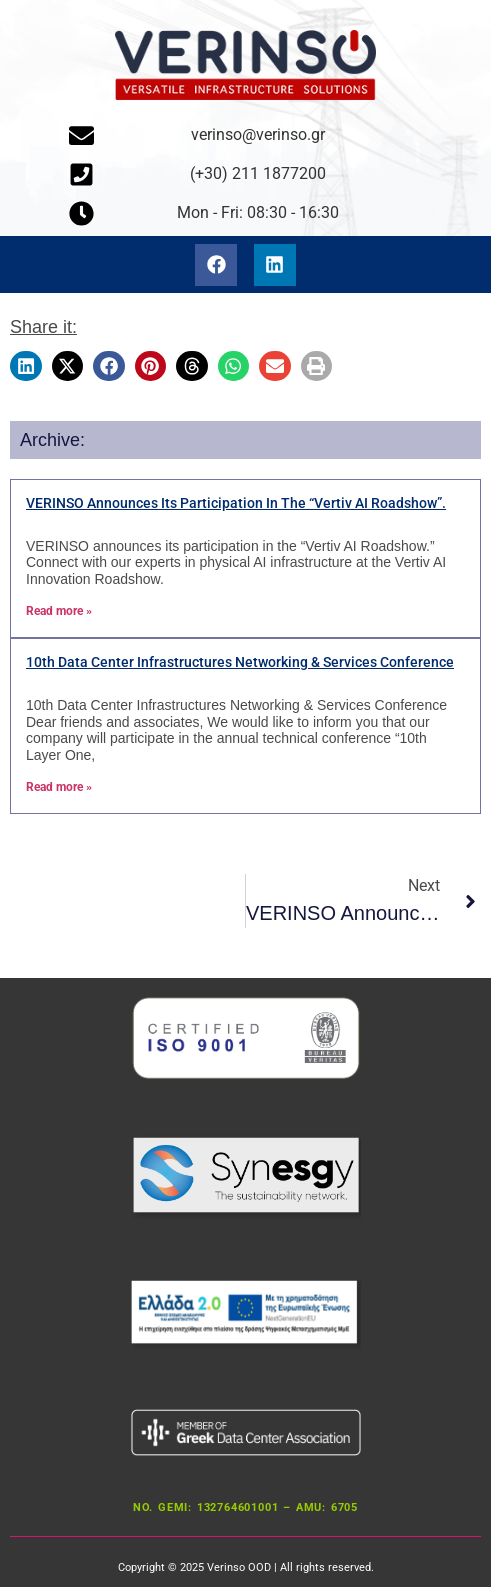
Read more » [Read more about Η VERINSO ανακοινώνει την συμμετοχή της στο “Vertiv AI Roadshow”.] (59, 611)
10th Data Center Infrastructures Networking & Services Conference (240, 662)
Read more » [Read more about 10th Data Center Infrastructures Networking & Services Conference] (59, 787)
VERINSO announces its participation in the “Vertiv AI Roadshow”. (236, 503)
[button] (26, 365)
